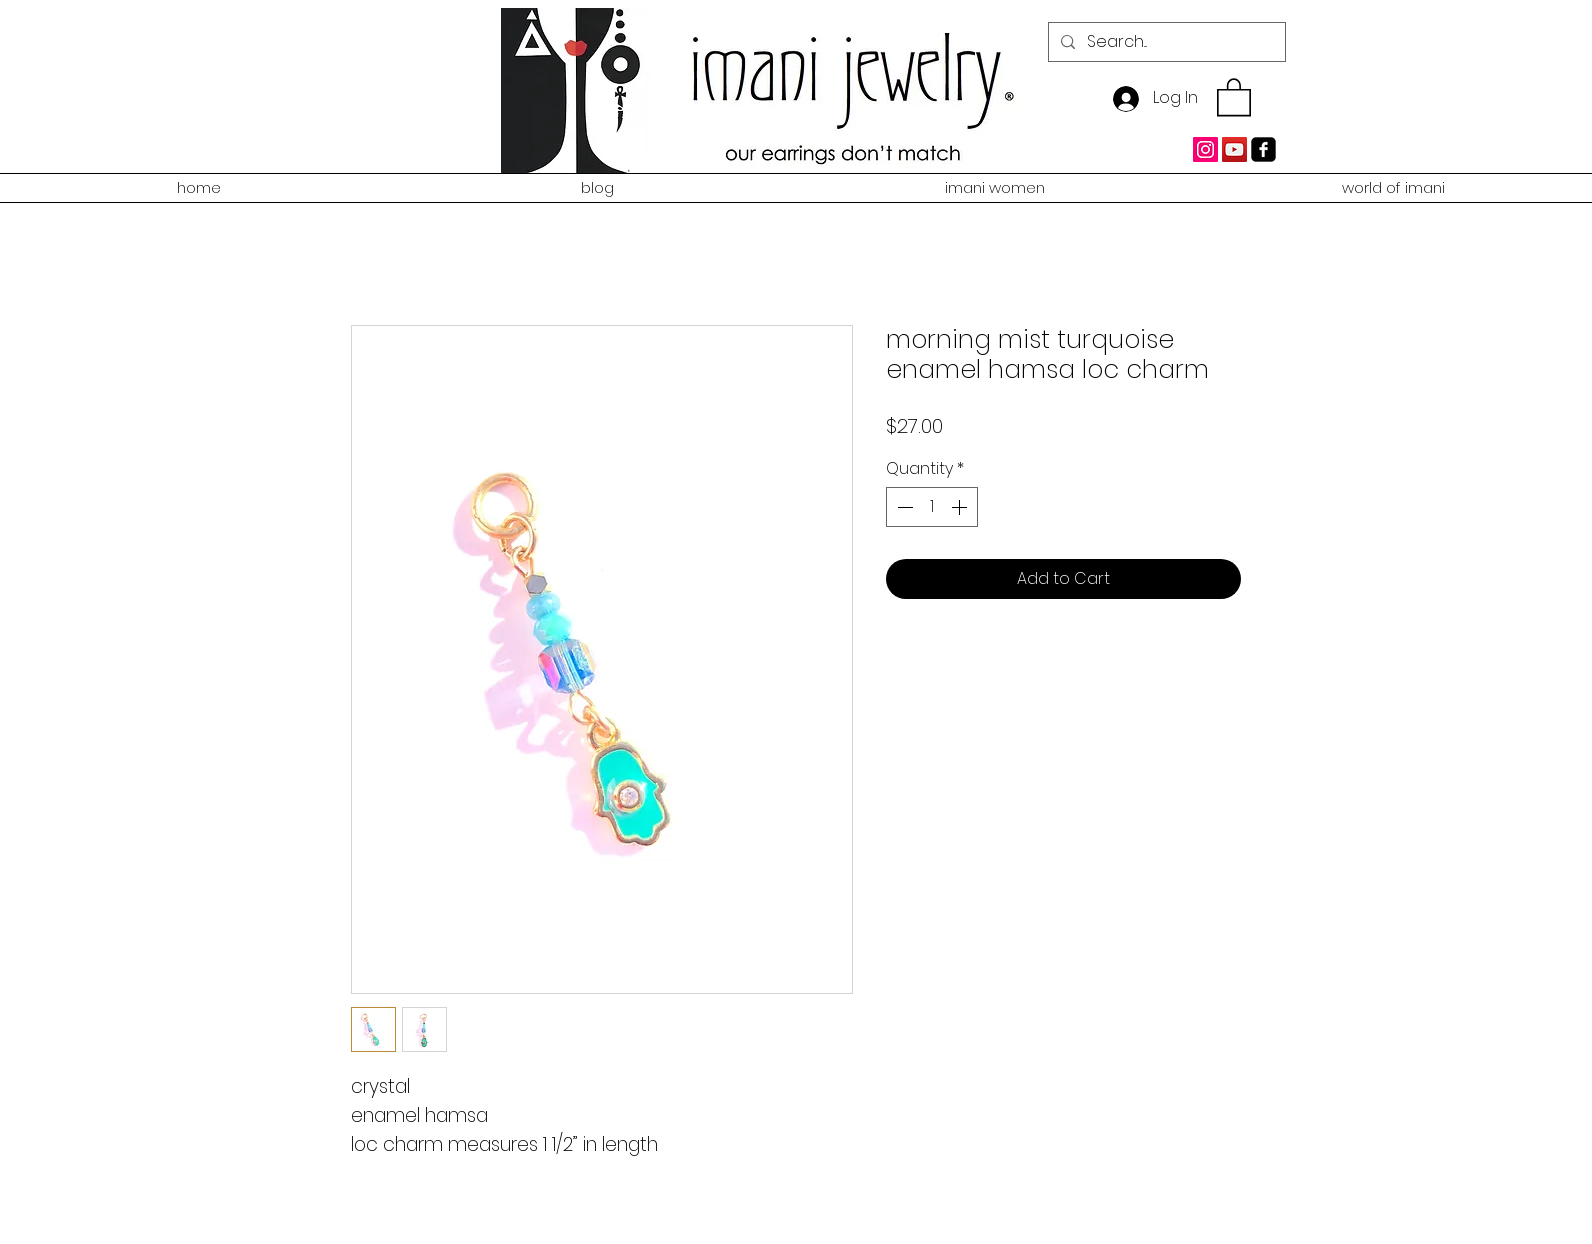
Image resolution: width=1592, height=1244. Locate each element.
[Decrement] (903, 507)
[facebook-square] (1263, 149)
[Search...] (1165, 42)
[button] (1234, 96)
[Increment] (961, 507)
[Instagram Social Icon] (1205, 149)
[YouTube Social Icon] (1234, 149)
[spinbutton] (932, 507)
